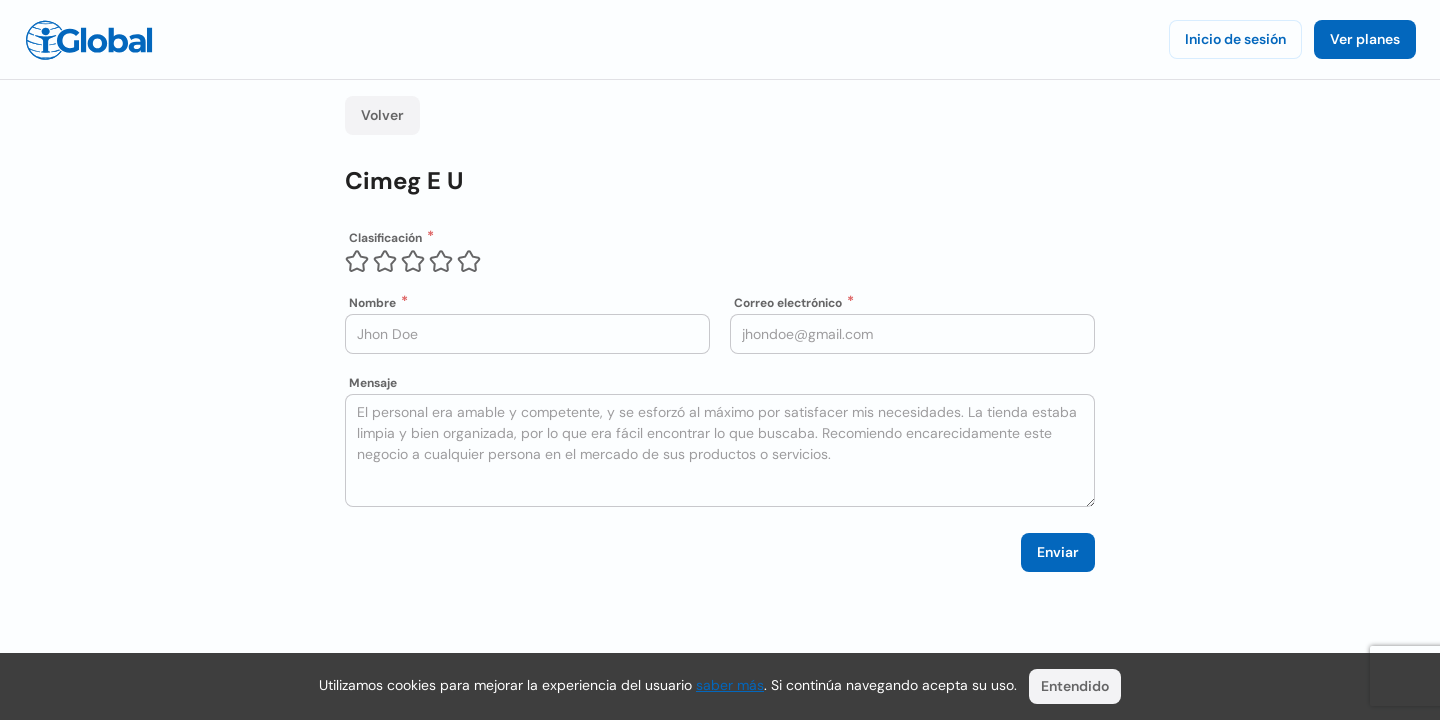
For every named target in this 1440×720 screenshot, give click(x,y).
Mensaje (373, 383)
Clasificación (385, 238)
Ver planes (1365, 39)
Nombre (372, 303)
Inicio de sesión (1235, 39)
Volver (382, 115)
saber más (730, 685)
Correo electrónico (788, 303)
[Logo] (89, 40)
